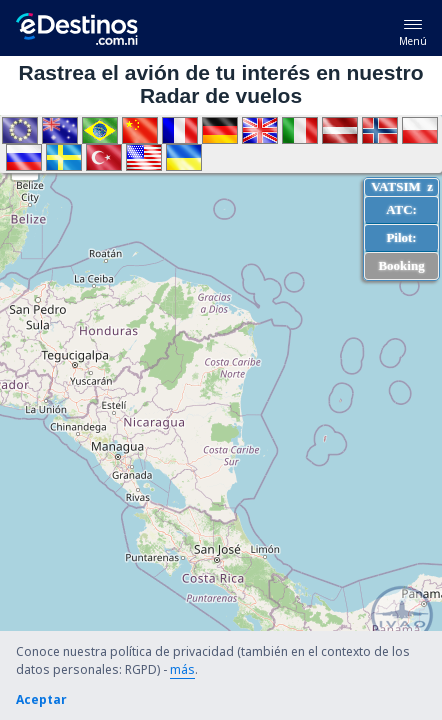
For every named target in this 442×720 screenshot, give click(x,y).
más (182, 669)
